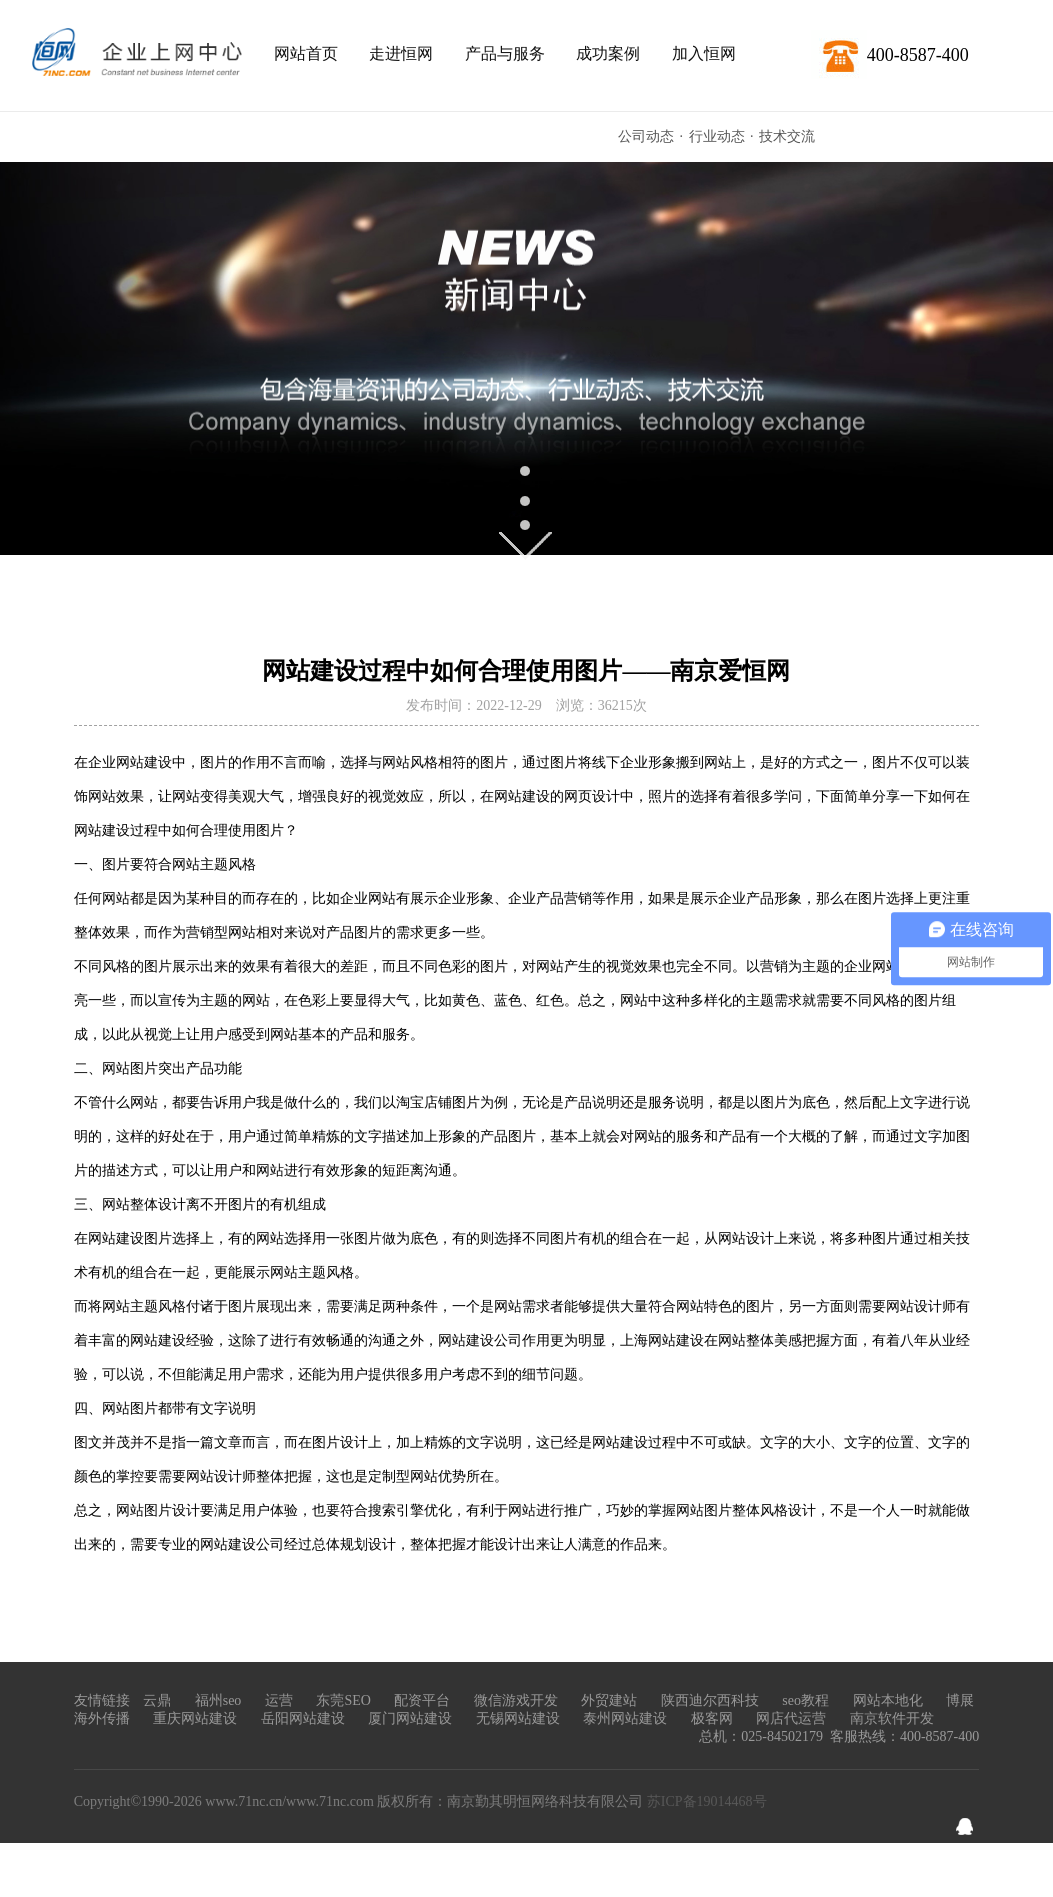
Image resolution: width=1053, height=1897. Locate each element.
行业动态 (717, 136)
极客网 (712, 1718)
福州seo (218, 1700)
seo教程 (805, 1700)
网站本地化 (888, 1700)
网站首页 (306, 53)
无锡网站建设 (518, 1718)
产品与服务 (505, 53)
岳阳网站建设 (303, 1718)
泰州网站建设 (625, 1718)
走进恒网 (401, 53)
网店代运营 (791, 1718)
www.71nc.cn (243, 1801)
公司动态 (646, 136)
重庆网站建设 (195, 1718)
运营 (279, 1700)
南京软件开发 (892, 1718)
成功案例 (608, 53)
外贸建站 (609, 1700)
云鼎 (157, 1700)
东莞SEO (343, 1700)
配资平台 (422, 1700)
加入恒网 (704, 53)
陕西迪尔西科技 (710, 1700)
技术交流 (787, 136)
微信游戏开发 (516, 1700)
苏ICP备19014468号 (707, 1801)
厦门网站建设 (410, 1718)
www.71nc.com (330, 1801)
